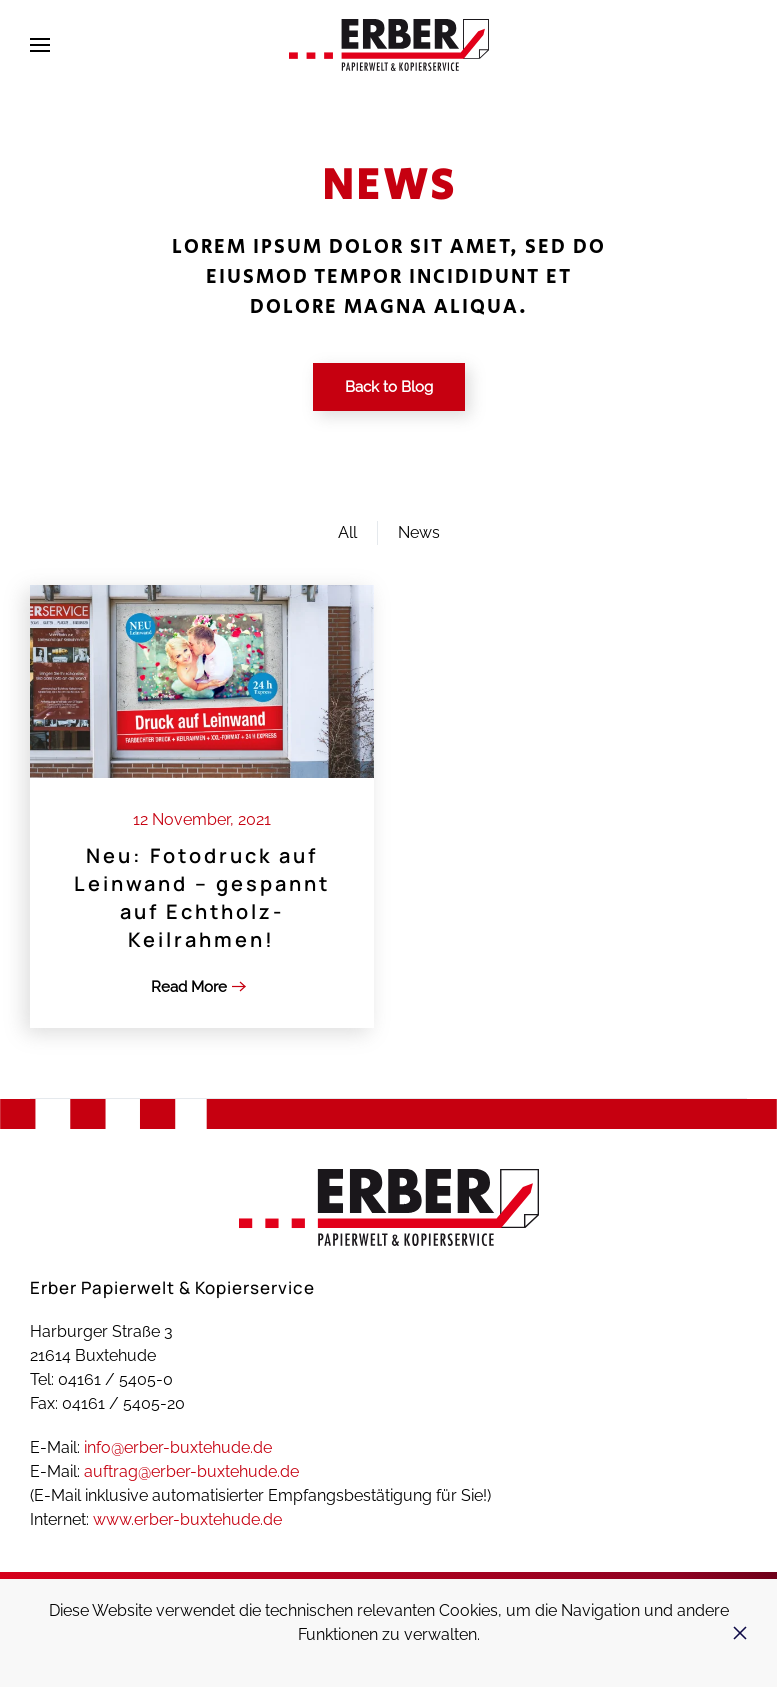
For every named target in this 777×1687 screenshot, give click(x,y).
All (347, 532)
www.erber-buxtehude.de (187, 1519)
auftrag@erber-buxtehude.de (191, 1471)
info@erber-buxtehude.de (178, 1447)
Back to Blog (389, 387)
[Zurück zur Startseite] (389, 45)
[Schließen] (740, 1633)
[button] (40, 45)
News (419, 532)
